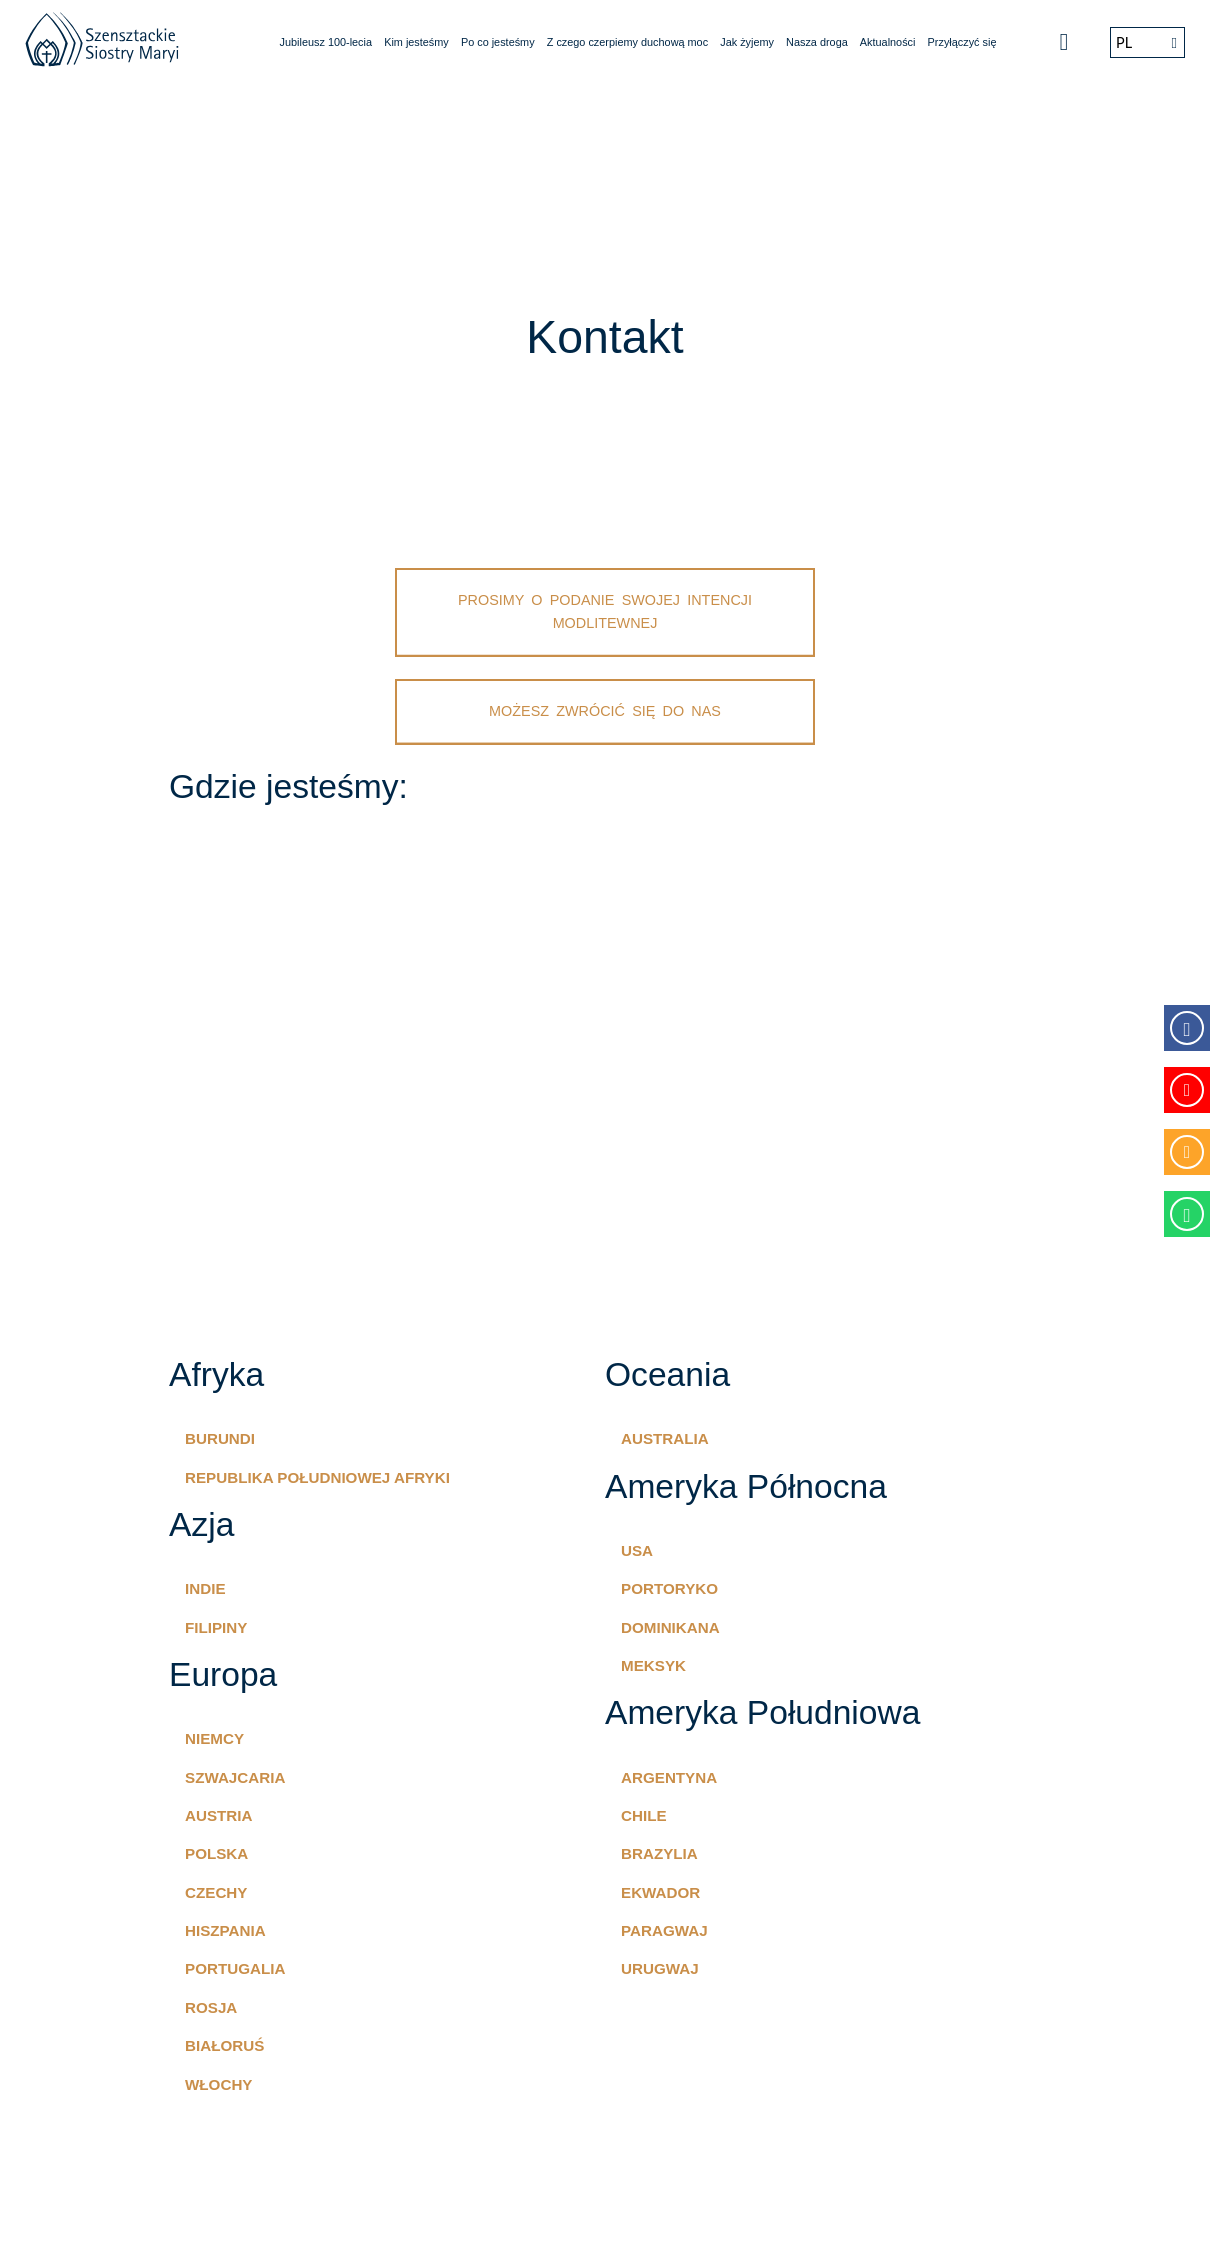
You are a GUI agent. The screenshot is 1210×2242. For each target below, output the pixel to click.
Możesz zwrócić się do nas (605, 711)
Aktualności (888, 42)
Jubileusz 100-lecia (326, 42)
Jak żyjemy (747, 42)
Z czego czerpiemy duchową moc (627, 42)
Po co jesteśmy (498, 42)
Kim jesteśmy (416, 42)
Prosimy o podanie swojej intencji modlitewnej (605, 611)
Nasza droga (817, 42)
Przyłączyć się (962, 42)
